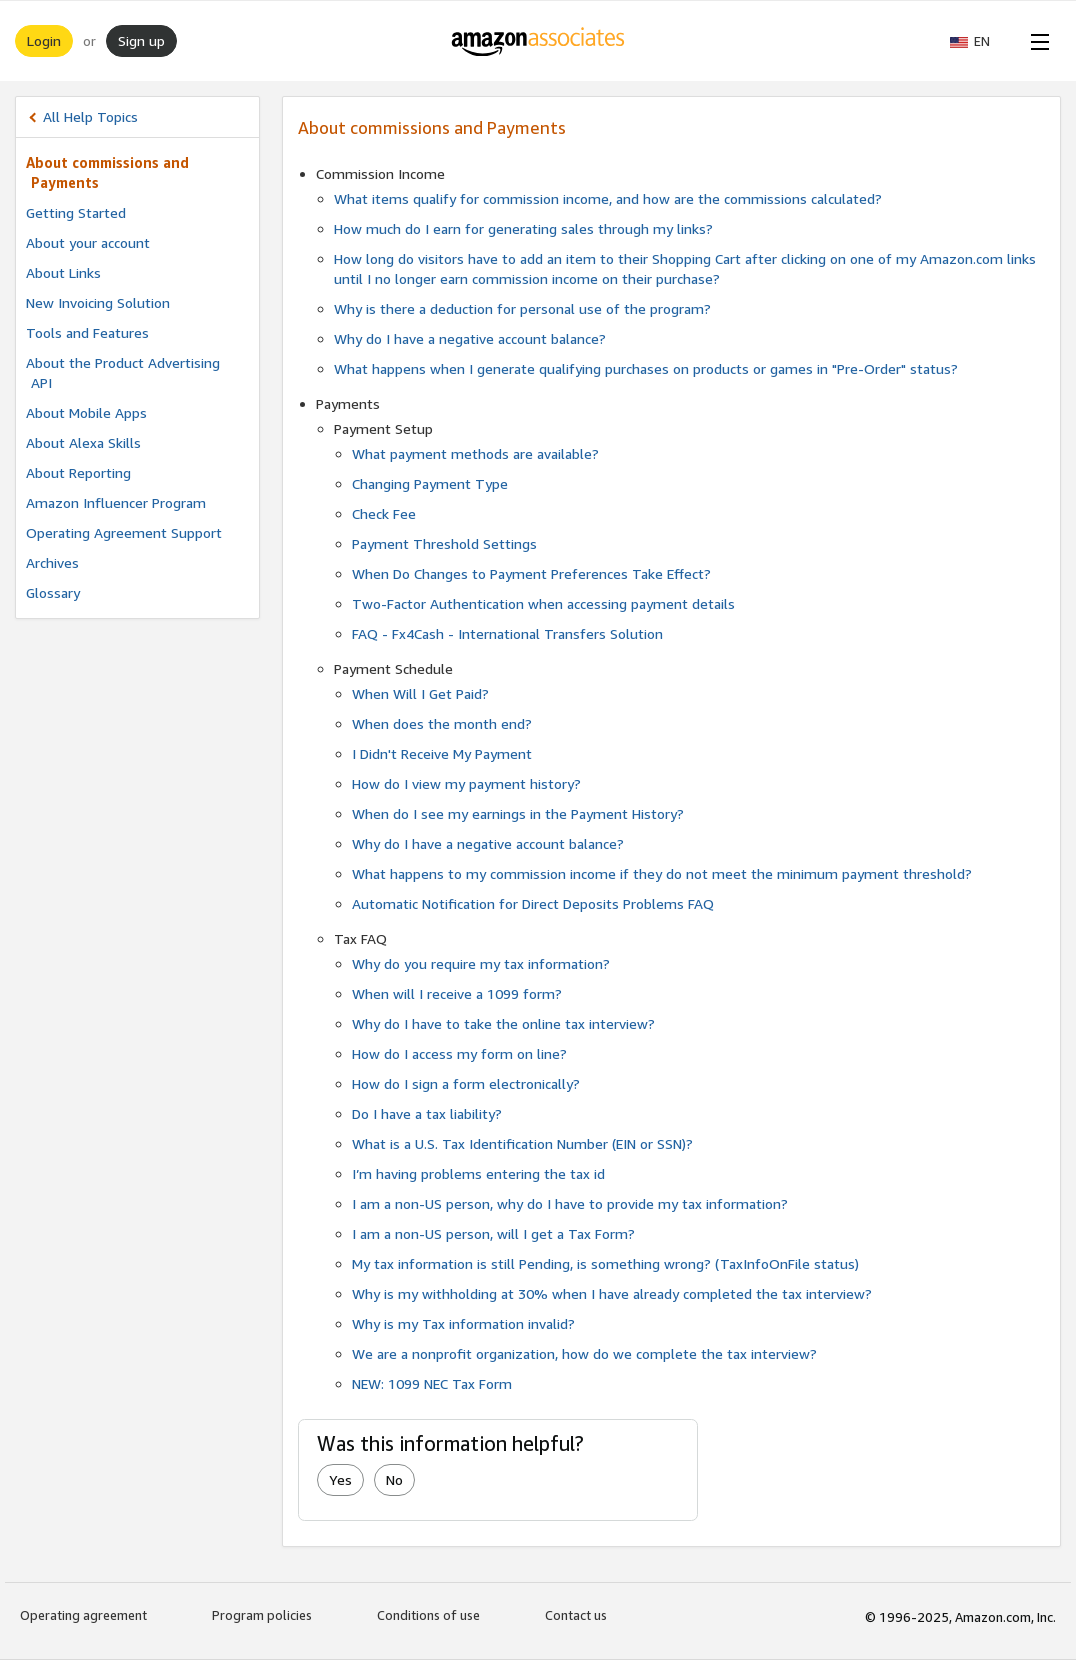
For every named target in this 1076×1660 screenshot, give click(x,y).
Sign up (141, 40)
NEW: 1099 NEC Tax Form (432, 1383)
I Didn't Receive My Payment (442, 753)
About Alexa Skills (83, 442)
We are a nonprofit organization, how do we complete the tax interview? (584, 1353)
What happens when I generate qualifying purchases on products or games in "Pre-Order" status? (646, 368)
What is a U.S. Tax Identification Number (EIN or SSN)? (522, 1143)
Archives (52, 562)
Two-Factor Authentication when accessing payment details (543, 603)
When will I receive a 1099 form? (457, 993)
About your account (88, 242)
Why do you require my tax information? (481, 963)
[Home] (538, 41)
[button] (980, 41)
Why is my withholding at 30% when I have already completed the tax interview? (612, 1293)
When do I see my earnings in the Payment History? (518, 813)
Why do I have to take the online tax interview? (503, 1023)
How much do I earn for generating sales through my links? (523, 228)
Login (44, 40)
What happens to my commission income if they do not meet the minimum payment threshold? (662, 873)
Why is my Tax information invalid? (463, 1323)
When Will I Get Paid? (420, 693)
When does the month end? (442, 723)
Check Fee (384, 513)
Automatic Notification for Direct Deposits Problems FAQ (533, 903)
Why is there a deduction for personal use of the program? (522, 308)
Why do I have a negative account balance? (470, 338)
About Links (63, 272)
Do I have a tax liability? (427, 1113)
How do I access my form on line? (459, 1053)
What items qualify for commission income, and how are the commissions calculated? (608, 198)
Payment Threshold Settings (444, 543)
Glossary (53, 592)
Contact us (576, 1615)
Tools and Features (87, 332)
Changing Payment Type (430, 483)
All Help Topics (90, 116)
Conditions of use (428, 1615)
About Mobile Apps (86, 412)
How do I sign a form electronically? (466, 1083)
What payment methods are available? (475, 453)
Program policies (262, 1615)
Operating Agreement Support (124, 532)
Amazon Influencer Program (116, 502)
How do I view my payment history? (466, 783)
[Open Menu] (1036, 41)
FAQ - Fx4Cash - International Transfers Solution (507, 633)
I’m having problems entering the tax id (478, 1173)
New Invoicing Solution (98, 302)
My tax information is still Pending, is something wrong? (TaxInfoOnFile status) (605, 1263)
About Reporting (78, 472)
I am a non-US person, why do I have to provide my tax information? (570, 1203)
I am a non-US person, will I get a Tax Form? (493, 1233)
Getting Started (76, 212)
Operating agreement (83, 1615)
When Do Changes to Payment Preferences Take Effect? (531, 573)
